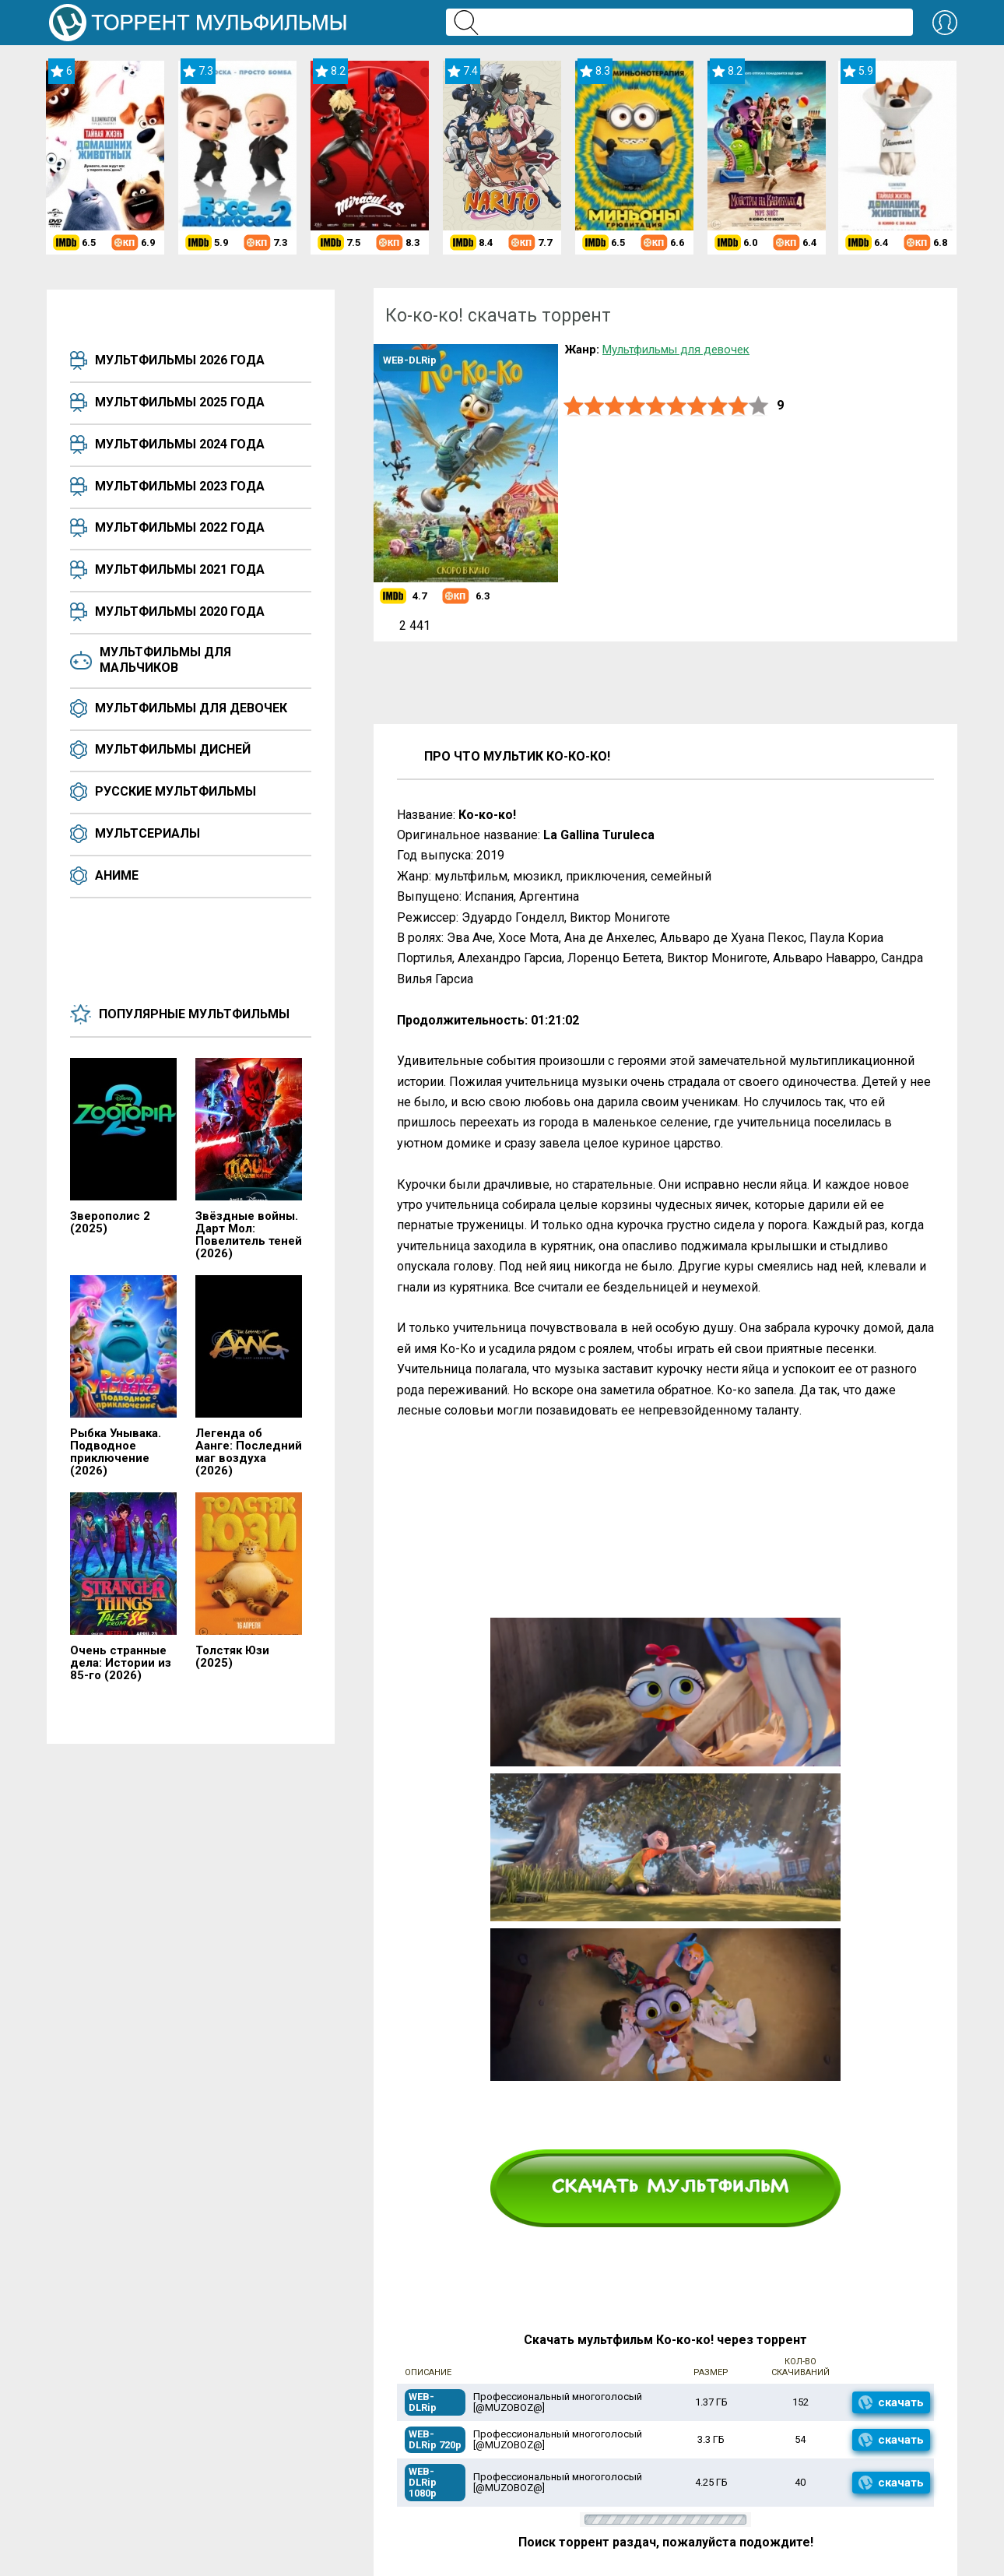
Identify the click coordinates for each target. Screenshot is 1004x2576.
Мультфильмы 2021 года (180, 569)
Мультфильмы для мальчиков (165, 660)
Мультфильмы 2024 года (180, 444)
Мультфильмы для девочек (191, 708)
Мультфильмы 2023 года (180, 486)
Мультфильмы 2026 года (180, 360)
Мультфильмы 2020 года (180, 611)
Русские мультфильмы (175, 791)
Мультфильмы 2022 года (180, 527)
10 (759, 405)
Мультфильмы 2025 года (180, 402)
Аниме (117, 875)
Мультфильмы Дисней (173, 749)
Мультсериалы (147, 833)
